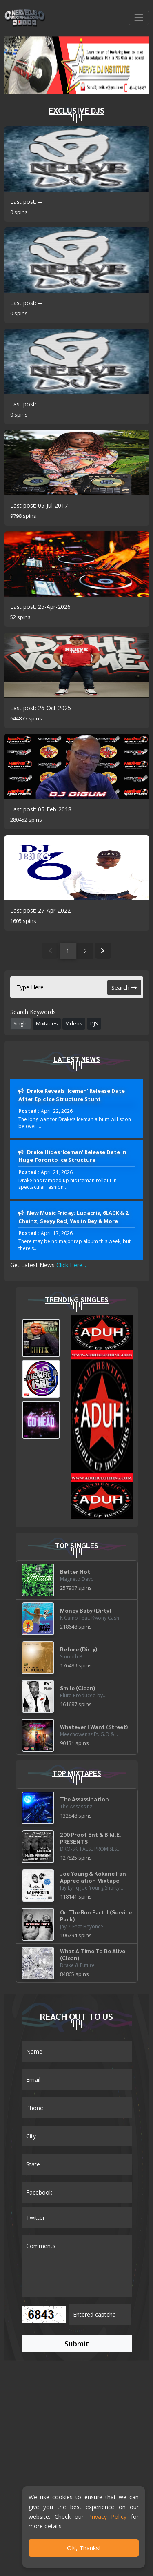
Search (124, 988)
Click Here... (71, 1265)
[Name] (77, 2051)
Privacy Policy (107, 2517)
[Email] (77, 2079)
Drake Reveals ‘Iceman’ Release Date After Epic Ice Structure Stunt (71, 1095)
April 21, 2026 (57, 1172)
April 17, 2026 (57, 1233)
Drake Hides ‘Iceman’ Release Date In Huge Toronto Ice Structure (72, 1156)
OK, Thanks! (84, 2548)
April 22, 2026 (57, 1111)
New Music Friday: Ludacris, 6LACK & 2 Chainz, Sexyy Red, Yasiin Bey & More (73, 1217)
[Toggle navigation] (139, 18)
